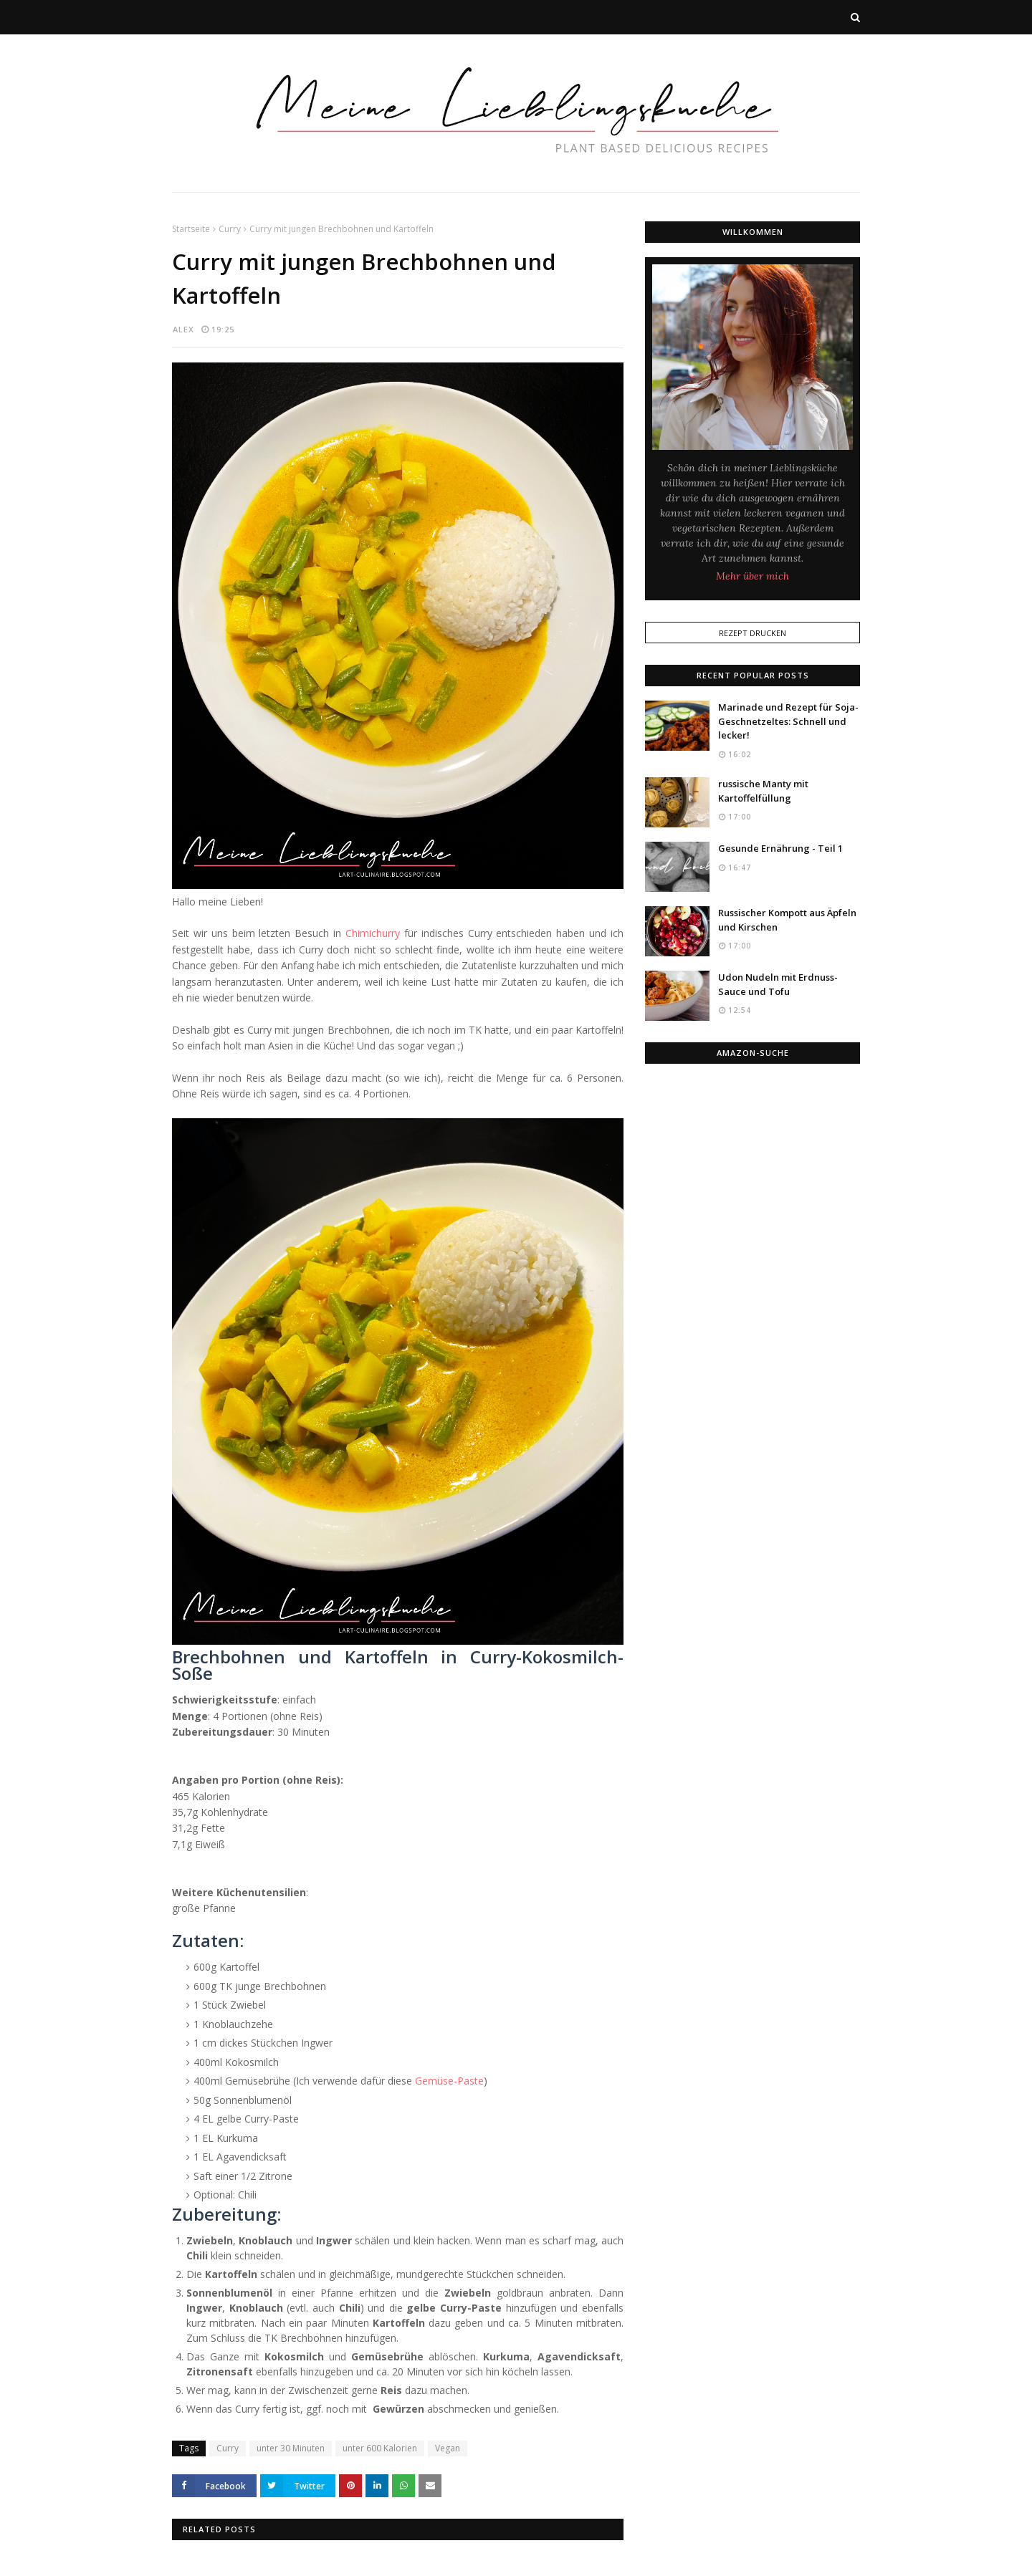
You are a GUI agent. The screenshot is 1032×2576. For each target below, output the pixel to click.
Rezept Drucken (752, 633)
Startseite (191, 229)
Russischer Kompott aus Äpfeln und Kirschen (787, 919)
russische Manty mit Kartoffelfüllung (763, 790)
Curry (230, 229)
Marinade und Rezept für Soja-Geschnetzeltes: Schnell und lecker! (788, 721)
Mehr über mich (752, 575)
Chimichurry (372, 933)
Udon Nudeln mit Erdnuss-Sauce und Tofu (778, 984)
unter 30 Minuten (291, 2448)
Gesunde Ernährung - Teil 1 (780, 848)
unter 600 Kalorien (380, 2448)
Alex (183, 329)
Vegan (447, 2448)
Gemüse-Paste (449, 2080)
